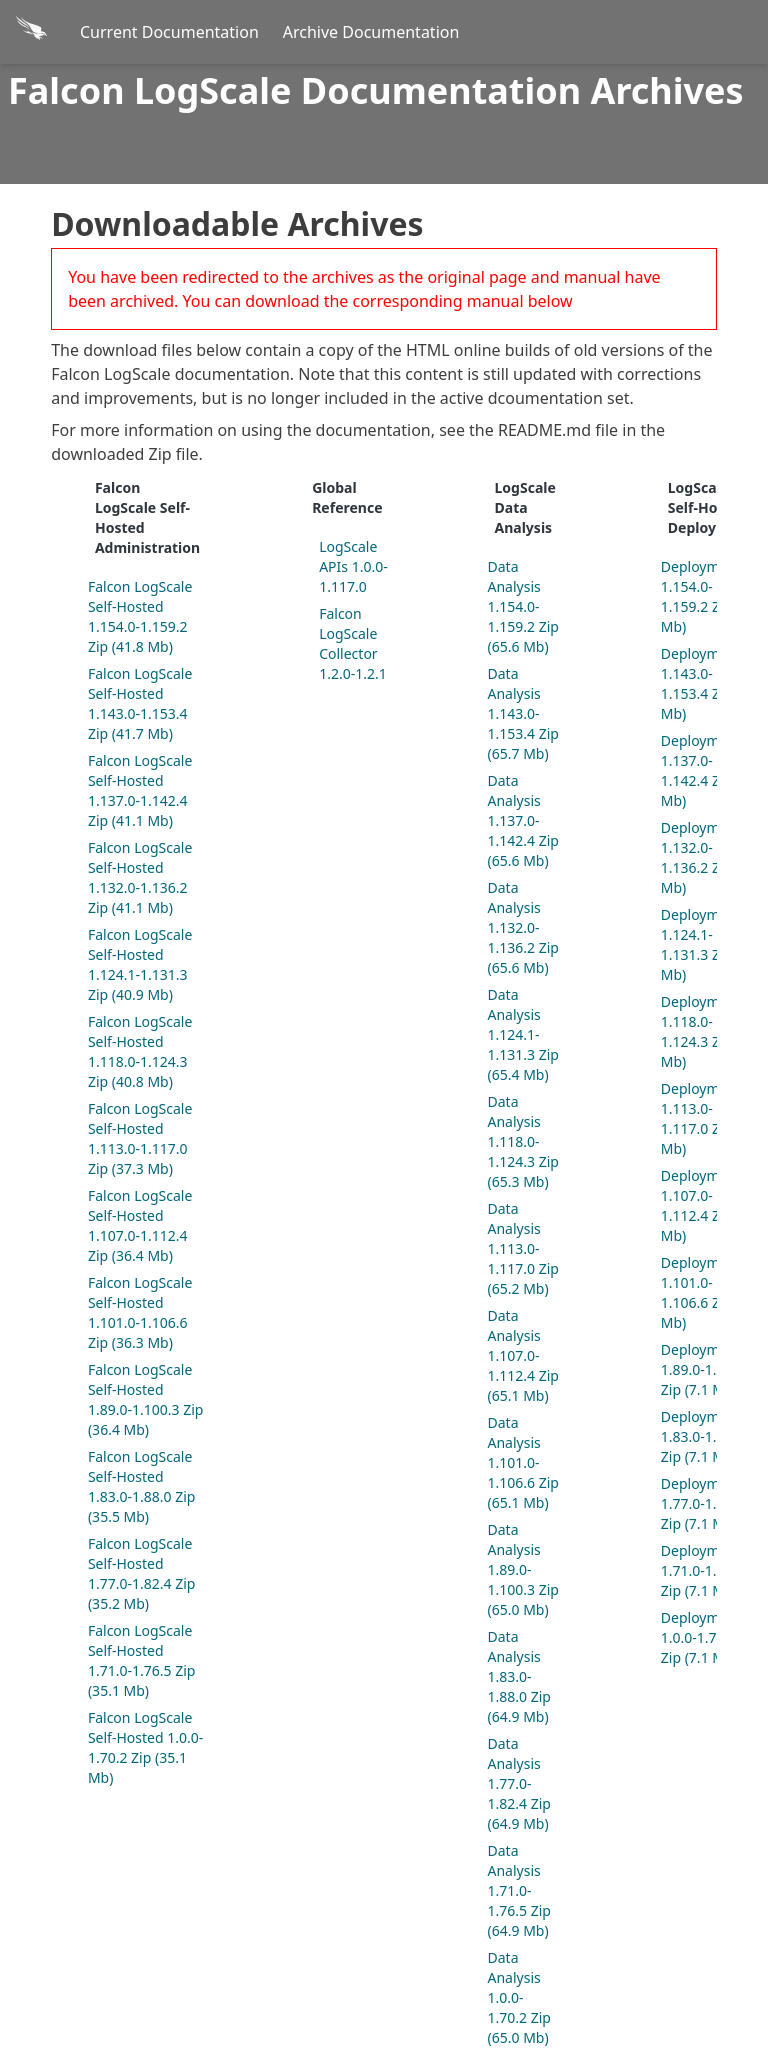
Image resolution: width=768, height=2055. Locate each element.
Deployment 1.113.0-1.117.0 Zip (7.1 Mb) (710, 1118)
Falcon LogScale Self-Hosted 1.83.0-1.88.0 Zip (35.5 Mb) (141, 1486)
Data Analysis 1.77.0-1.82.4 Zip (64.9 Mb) (519, 1783)
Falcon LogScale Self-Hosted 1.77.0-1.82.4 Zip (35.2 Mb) (141, 1573)
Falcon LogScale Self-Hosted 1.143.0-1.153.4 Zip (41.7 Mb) (140, 703)
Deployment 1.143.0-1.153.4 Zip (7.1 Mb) (710, 683)
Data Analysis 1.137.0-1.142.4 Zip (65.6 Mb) (523, 820)
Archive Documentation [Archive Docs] (371, 32)
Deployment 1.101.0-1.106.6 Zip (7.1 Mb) (710, 1292)
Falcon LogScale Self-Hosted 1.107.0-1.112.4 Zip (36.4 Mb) (140, 1225)
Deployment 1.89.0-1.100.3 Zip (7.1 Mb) (707, 1369)
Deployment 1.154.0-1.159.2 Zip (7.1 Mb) (710, 596)
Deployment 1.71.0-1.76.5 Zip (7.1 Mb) (703, 1570)
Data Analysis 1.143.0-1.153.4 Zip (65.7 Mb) (523, 713)
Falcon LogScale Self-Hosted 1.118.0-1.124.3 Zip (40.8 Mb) (140, 1051)
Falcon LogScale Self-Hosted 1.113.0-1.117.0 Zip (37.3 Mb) (140, 1138)
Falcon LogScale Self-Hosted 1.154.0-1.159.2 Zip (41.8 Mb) (140, 616)
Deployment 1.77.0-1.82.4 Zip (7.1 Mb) (703, 1503)
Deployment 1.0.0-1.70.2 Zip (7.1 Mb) (701, 1637)
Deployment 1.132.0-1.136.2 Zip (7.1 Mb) (710, 857)
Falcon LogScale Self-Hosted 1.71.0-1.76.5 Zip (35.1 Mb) (141, 1660)
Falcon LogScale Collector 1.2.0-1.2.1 (353, 643)
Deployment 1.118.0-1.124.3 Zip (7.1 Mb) (710, 1031)
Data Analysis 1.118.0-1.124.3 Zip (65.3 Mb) (523, 1141)
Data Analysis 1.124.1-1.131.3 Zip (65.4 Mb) (523, 1034)
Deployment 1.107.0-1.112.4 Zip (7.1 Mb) (710, 1205)
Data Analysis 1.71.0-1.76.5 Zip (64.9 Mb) (519, 1890)
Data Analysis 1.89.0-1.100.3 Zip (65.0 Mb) (523, 1569)
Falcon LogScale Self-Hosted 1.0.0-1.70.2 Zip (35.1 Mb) (145, 1747)
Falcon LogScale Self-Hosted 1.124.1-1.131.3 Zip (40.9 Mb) (140, 964)
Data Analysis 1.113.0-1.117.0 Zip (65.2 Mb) (523, 1248)
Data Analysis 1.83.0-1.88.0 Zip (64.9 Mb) (519, 1676)
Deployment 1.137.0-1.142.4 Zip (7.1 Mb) (710, 770)
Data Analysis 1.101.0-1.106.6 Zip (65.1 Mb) (523, 1462)
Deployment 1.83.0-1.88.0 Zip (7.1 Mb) (703, 1436)
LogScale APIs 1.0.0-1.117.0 (353, 566)
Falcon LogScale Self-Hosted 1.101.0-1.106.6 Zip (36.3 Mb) (140, 1312)
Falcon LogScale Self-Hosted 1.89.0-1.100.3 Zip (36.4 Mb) (145, 1399)
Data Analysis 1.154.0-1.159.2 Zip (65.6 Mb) (523, 606)
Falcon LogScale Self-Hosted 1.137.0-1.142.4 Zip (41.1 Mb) (140, 790)
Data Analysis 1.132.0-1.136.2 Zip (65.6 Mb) (523, 927)
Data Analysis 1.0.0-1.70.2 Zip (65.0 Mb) (519, 1997)
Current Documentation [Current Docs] (169, 32)
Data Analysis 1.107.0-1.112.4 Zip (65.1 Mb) (523, 1355)
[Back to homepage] (34, 32)
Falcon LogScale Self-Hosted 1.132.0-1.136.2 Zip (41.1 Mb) (140, 877)
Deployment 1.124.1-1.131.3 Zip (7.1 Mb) (710, 944)
